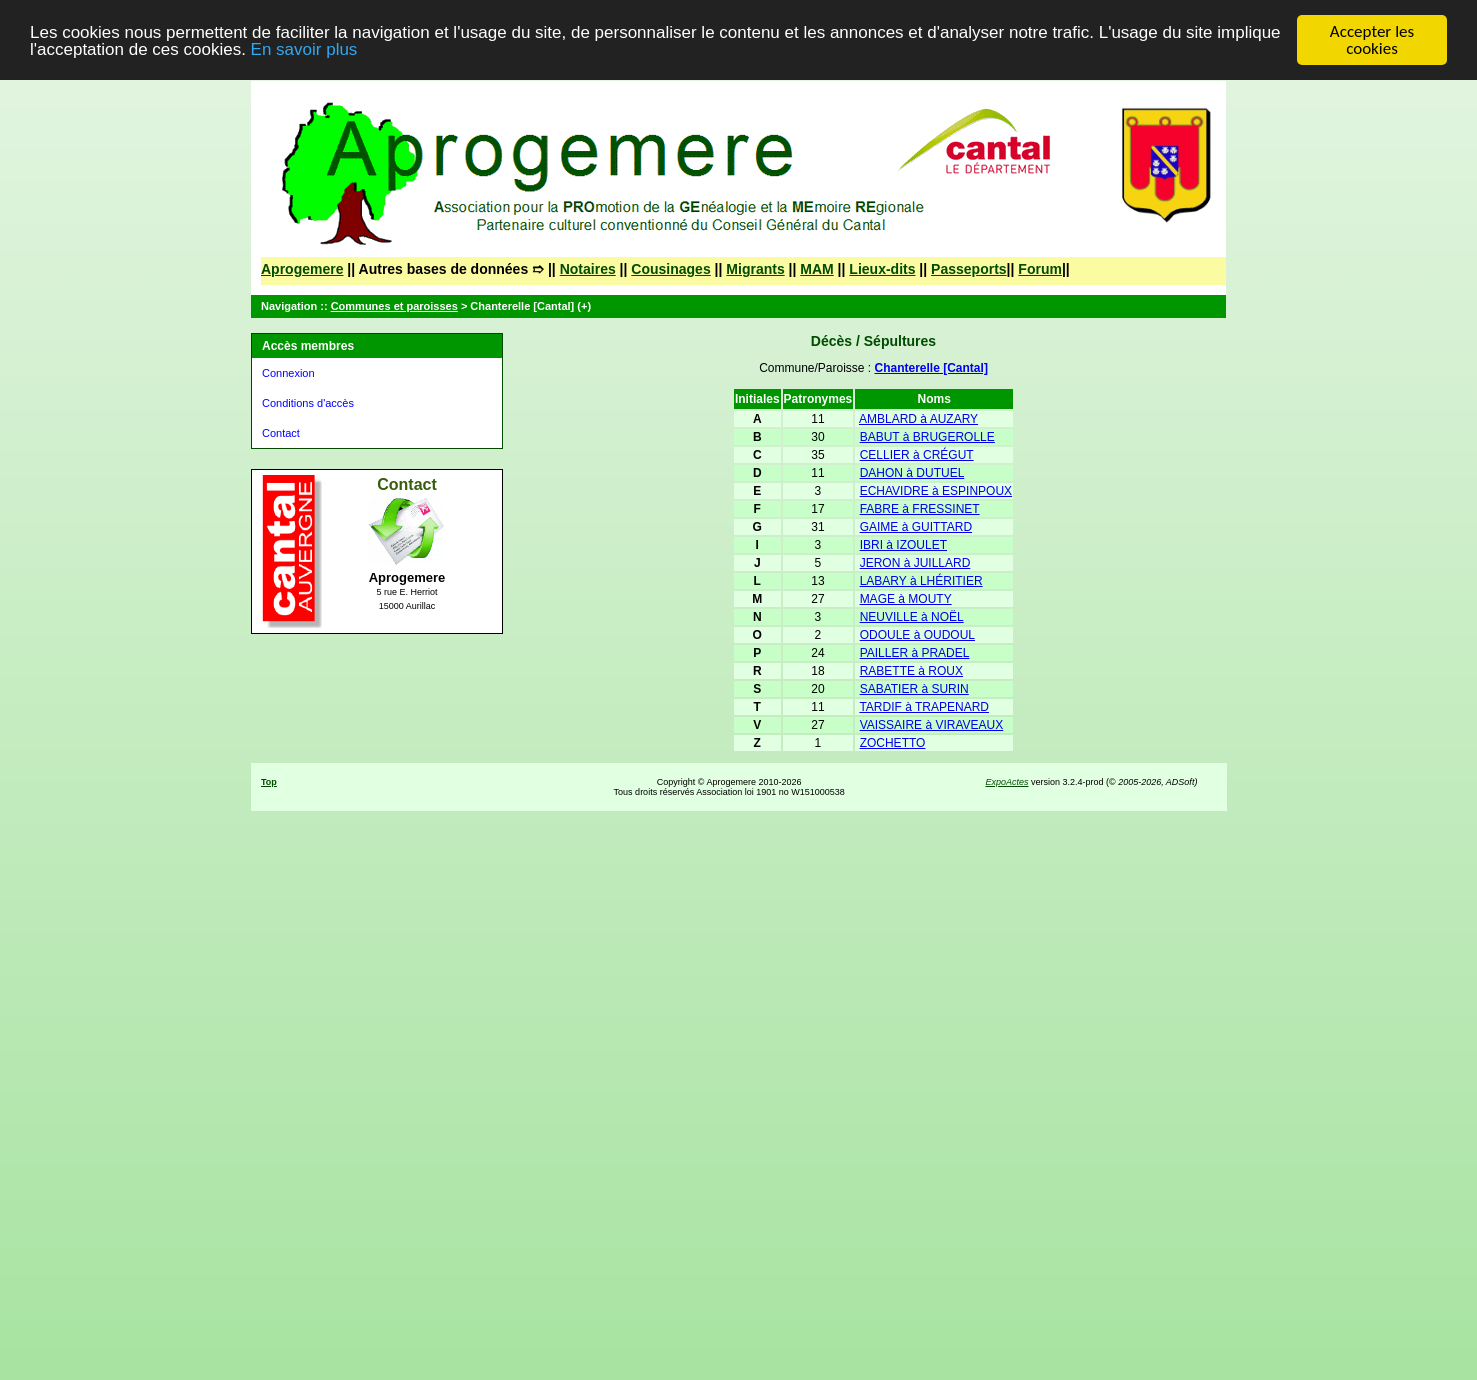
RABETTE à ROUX (911, 671)
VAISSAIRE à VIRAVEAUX (932, 725)
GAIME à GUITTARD (916, 527)
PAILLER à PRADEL (915, 653)
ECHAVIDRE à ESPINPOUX (936, 491)
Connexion (288, 373)
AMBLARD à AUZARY (918, 419)
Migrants (755, 269)
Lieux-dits (882, 269)
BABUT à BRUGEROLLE (927, 437)
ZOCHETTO (893, 743)
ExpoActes (1006, 782)
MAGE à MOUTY (906, 599)
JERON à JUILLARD (915, 563)
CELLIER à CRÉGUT (917, 455)
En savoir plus (304, 49)
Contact (281, 433)
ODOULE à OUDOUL (917, 635)
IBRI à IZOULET (903, 545)
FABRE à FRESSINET (920, 509)
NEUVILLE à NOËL (912, 617)
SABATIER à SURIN (914, 689)
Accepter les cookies (1372, 40)
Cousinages (670, 269)
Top (269, 782)
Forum (1040, 269)
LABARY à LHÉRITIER (921, 581)
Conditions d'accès (308, 403)
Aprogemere (302, 269)
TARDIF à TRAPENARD (924, 707)
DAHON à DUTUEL (912, 473)
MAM (816, 269)
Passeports (968, 269)
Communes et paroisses (394, 306)
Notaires (588, 269)
